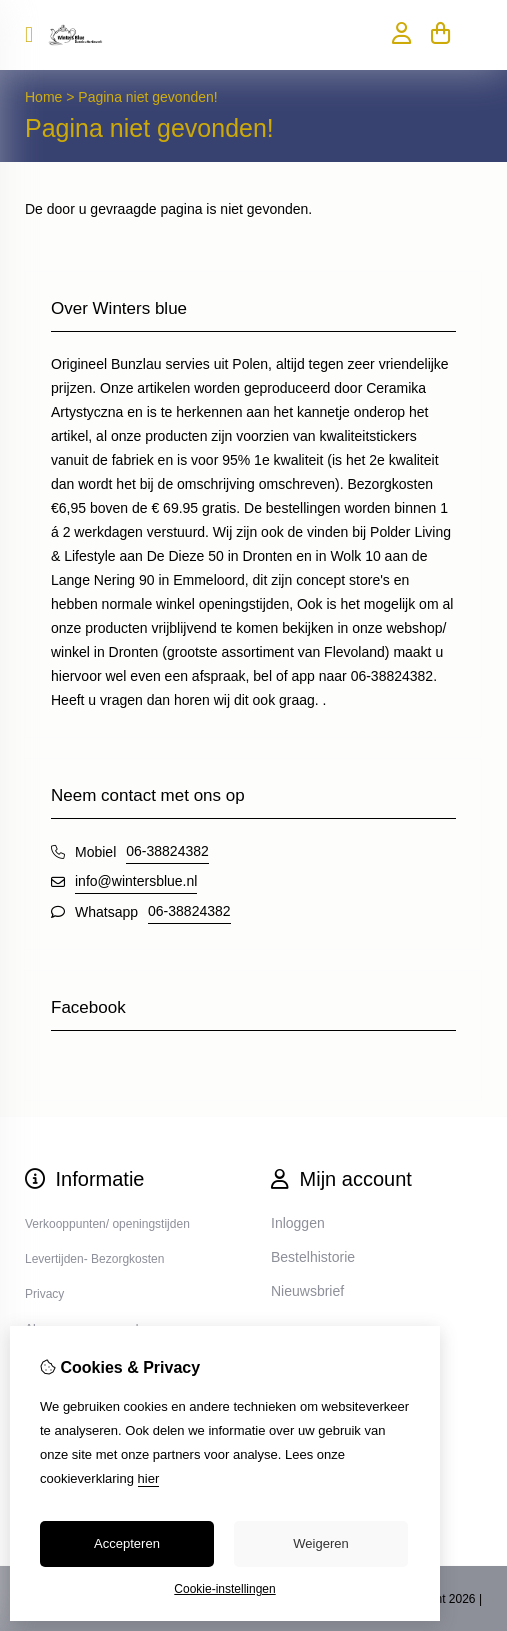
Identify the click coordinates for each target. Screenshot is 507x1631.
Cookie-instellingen (224, 1589)
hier (149, 1478)
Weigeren (320, 1543)
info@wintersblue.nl (136, 881)
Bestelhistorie (313, 1257)
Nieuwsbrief (307, 1291)
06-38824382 (167, 851)
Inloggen (298, 1223)
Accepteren (127, 1543)
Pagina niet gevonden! (147, 97)
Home (43, 97)
